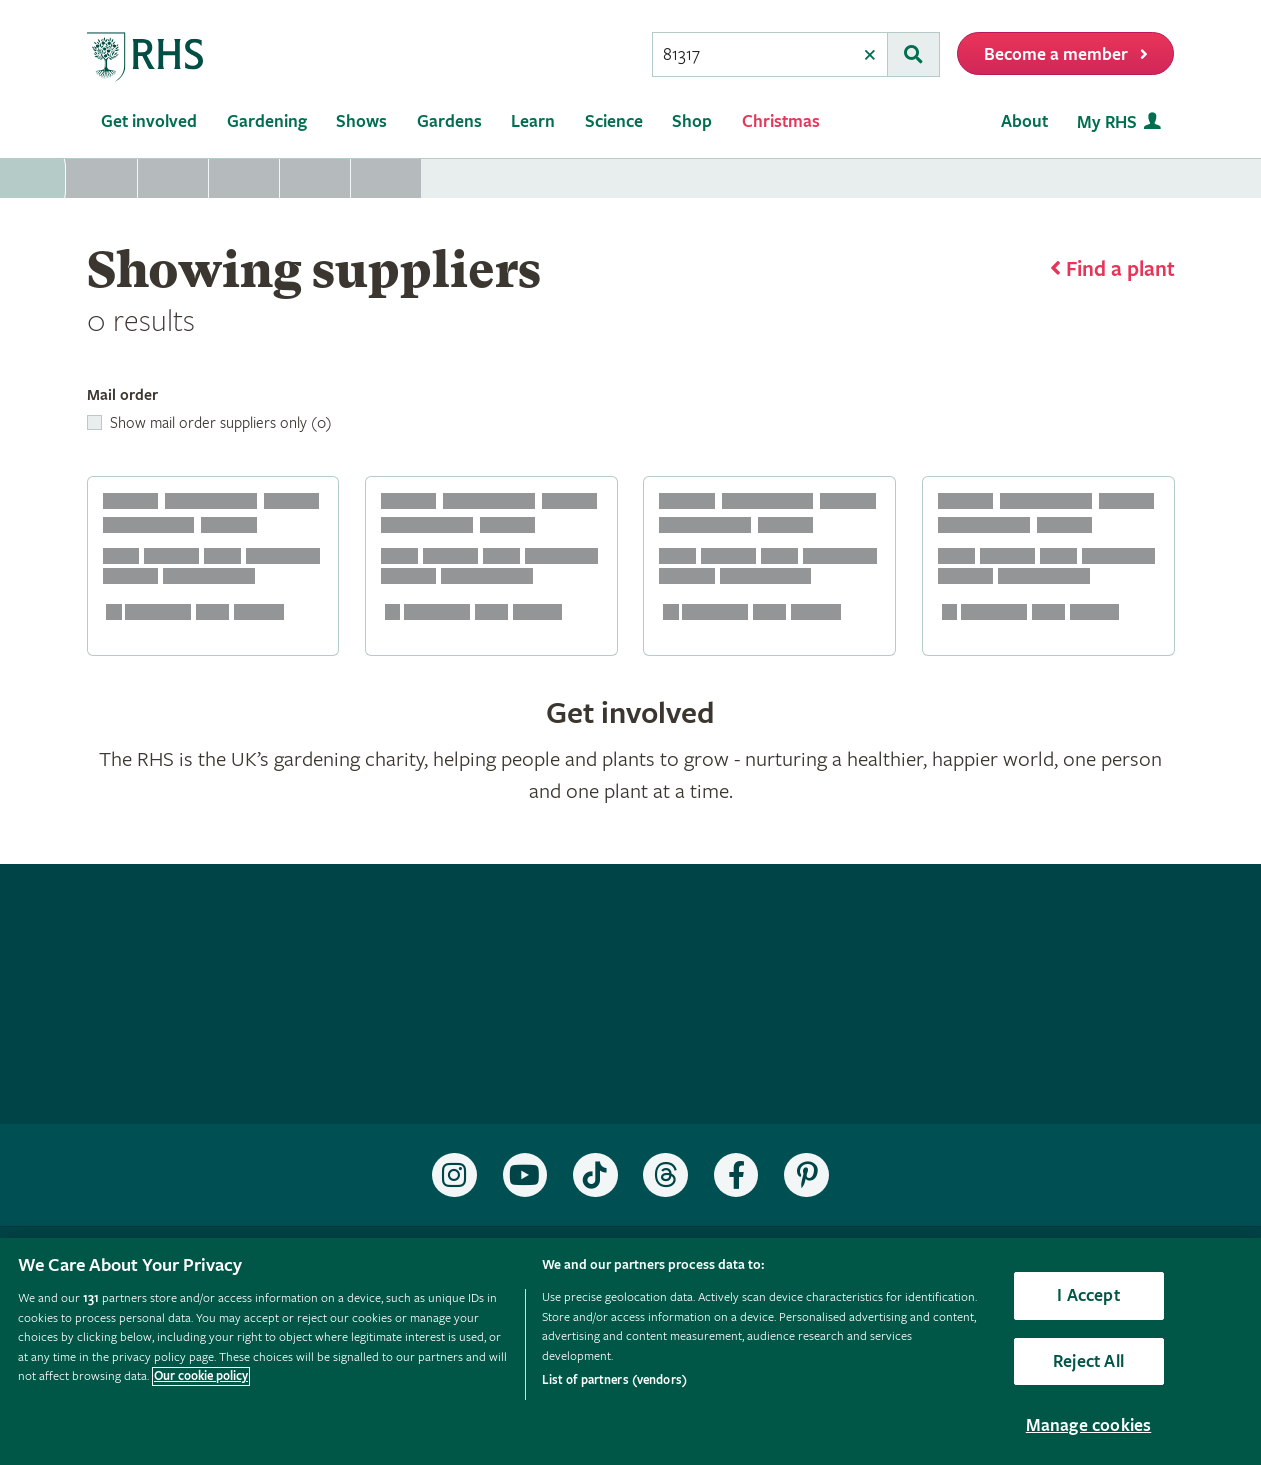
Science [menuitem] (614, 121)
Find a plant (1120, 270)
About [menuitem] (1024, 121)
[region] (630, 1351)
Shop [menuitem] (692, 121)
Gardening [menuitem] (267, 121)
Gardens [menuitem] (449, 121)
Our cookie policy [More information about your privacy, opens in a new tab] (201, 1376)
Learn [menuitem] (533, 121)
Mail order (122, 395)
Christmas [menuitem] (781, 121)
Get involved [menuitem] (149, 121)
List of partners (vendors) (614, 1380)
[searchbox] (753, 54)
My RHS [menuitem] (1107, 122)
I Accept (1088, 1295)
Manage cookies (1089, 1425)
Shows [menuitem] (361, 121)
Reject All (1088, 1361)
